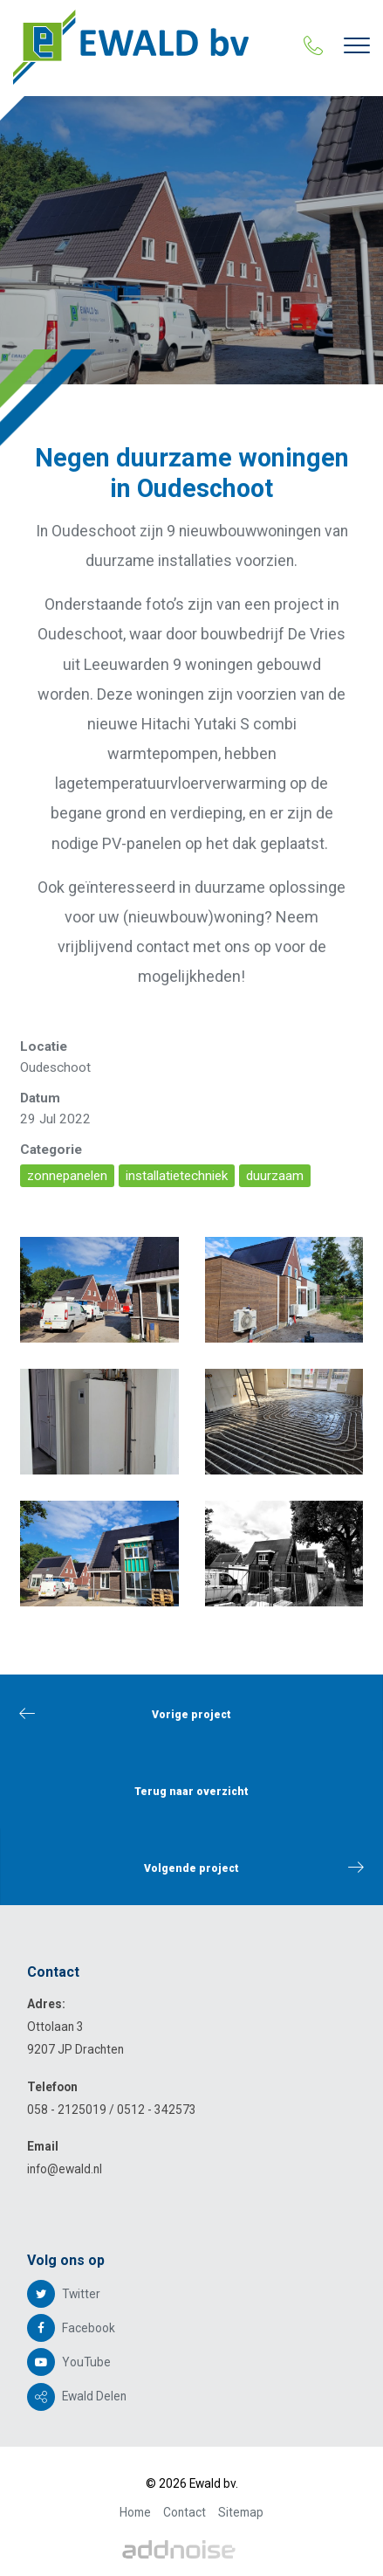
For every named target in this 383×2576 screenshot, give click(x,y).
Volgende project (254, 1867)
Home (135, 2512)
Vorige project (125, 1713)
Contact (184, 2512)
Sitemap (240, 2512)
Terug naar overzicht (191, 1791)
